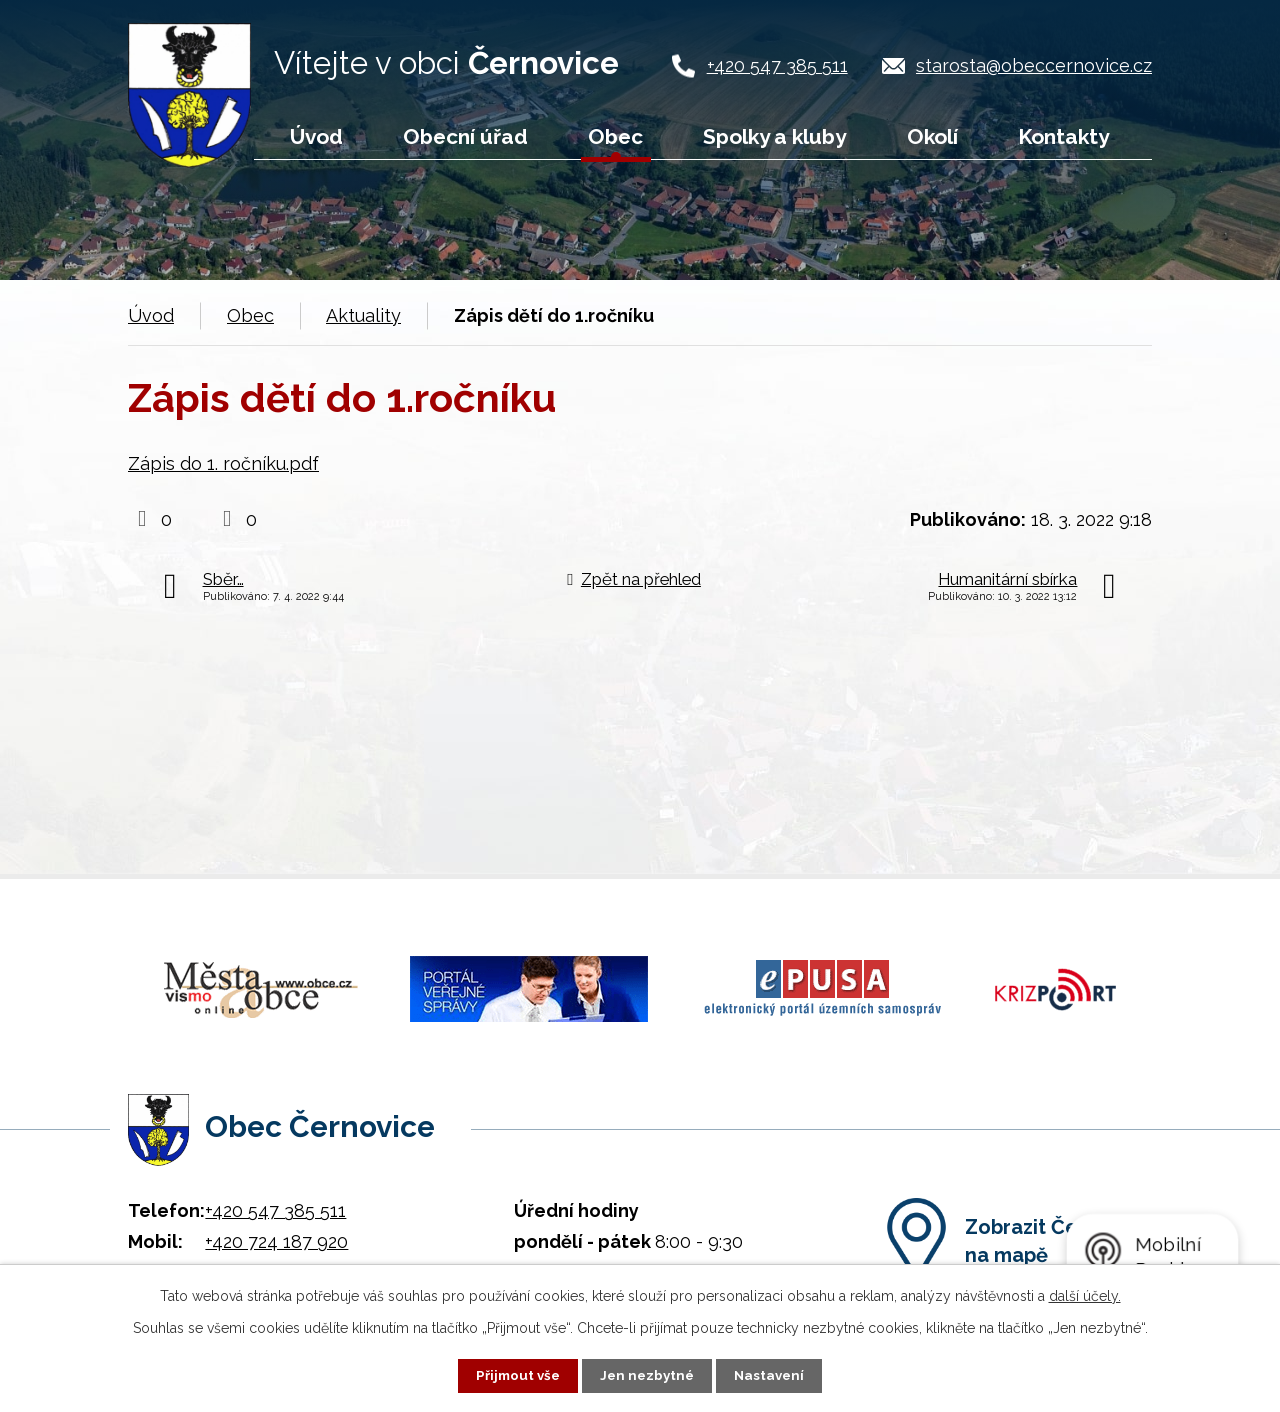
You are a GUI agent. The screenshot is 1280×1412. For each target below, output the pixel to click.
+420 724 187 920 (276, 1230)
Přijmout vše (515, 1375)
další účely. (1085, 1295)
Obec (615, 136)
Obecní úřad (465, 136)
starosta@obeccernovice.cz (1034, 65)
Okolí (932, 136)
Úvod (316, 136)
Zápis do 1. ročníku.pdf (223, 463)
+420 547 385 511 (777, 65)
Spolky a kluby (774, 136)
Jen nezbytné (648, 1375)
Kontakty (1063, 136)
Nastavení (773, 1375)
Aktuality (363, 315)
